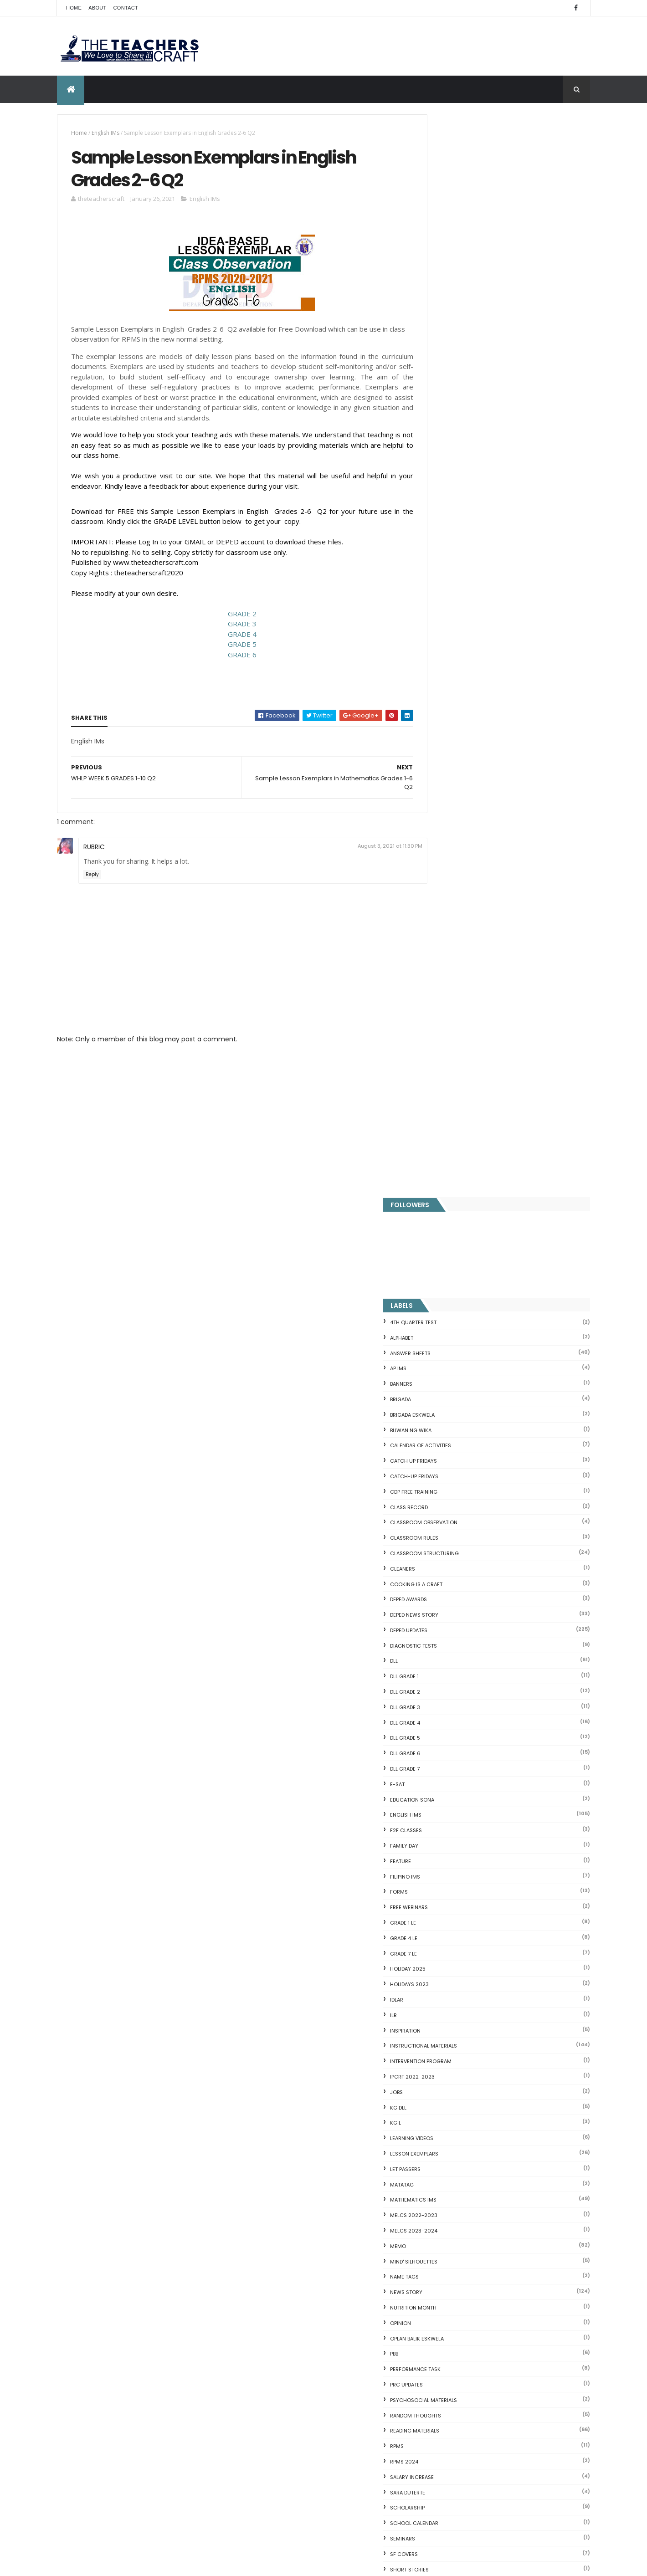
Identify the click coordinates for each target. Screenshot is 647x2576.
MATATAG (443, 1101)
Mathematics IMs (454, 1117)
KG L (436, 1040)
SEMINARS (444, 1456)
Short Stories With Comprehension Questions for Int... (504, 2190)
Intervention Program (462, 978)
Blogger (504, 2396)
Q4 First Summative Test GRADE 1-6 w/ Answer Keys (131, 2055)
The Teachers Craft (459, 1978)
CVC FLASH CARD (446, 2103)
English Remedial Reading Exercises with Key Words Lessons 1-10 (500, 2307)
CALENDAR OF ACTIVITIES (462, 362)
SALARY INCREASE (453, 1394)
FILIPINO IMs (446, 793)
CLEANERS (444, 485)
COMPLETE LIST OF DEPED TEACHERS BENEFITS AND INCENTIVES (519, 1852)
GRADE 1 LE (444, 840)
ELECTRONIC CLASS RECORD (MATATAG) (340, 2419)
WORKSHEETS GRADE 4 (459, 1732)
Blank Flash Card (445, 2114)
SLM (436, 1517)
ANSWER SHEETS (451, 270)
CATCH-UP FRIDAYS (455, 393)
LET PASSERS (446, 1086)
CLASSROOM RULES (455, 455)
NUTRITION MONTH (454, 1225)
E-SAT (438, 701)
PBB (435, 1271)
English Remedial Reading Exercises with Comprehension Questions (482, 2325)
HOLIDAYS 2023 (450, 901)
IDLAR (438, 917)
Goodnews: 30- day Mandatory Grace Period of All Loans (499, 2205)
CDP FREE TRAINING (455, 408)
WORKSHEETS (448, 1671)
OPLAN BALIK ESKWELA (458, 1255)
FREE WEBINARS (450, 824)
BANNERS (442, 301)
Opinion (441, 1240)
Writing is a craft (456, 1794)
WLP (436, 1655)
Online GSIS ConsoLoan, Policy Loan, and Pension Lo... (503, 2270)
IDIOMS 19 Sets (442, 2292)
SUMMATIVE (446, 1563)
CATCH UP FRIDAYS (454, 378)
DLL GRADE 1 (445, 593)
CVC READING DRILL (449, 2259)
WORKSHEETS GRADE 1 (458, 1686)
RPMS (438, 1363)
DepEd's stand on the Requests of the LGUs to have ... (504, 2168)
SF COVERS (445, 1471)
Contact (125, 7)
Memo (439, 1163)
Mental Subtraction (450, 2136)
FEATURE (441, 778)
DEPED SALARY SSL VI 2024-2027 (515, 1884)
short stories (450, 1486)
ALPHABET (443, 254)
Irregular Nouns (443, 2146)
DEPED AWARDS (449, 516)
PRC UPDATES (447, 1302)
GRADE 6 (232, 657)
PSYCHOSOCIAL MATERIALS (464, 1317)
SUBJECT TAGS (449, 1548)
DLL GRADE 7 (446, 686)
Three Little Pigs (444, 2351)
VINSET (439, 1609)
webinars (444, 1625)
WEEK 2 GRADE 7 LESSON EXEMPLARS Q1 (524, 1921)
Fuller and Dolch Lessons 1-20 (466, 2157)
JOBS (437, 1009)
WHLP (438, 1640)
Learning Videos (453, 1055)
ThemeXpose (108, 2563)
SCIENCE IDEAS (442, 2281)
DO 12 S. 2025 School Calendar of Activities (330, 2376)
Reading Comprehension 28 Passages (479, 2179)
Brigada (441, 316)
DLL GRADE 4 (446, 639)
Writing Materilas (456, 1809)
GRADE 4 (232, 636)
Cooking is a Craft (457, 501)
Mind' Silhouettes (455, 1178)
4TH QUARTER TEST (454, 239)
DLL (435, 578)
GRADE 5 (232, 647)
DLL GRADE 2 (446, 609)
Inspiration (446, 947)
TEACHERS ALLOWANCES (461, 1578)
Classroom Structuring (465, 470)
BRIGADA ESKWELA (453, 331)
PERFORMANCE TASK (456, 1286)
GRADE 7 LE (444, 870)
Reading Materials (456, 1348)
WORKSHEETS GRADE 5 (459, 1748)
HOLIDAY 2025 (449, 886)
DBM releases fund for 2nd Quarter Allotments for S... (503, 2340)
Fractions (434, 2125)
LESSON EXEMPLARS (455, 1071)
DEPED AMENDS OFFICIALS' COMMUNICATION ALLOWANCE (326, 2281)
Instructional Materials (464, 963)
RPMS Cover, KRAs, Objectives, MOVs (477, 2361)
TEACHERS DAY (449, 1594)
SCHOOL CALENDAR (455, 1440)
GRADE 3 (232, 626)
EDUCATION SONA (453, 716)
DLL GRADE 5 (446, 655)
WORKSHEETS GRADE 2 (459, 1701)
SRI (435, 1532)
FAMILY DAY (445, 763)
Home (74, 7)
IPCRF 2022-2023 (453, 994)
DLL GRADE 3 (446, 624)
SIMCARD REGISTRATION (461, 1502)
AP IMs (439, 285)
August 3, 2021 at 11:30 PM (369, 848)
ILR (434, 932)
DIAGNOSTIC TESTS (454, 562)
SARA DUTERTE (449, 1409)
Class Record (450, 424)
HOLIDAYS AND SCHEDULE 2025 (326, 2325)
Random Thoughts (457, 1332)
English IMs (105, 133)
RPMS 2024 (445, 1379)
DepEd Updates (450, 547)
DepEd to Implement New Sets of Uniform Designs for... (499, 2223)
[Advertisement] (232, 1123)
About (97, 7)
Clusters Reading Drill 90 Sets (465, 2248)
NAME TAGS (445, 1194)
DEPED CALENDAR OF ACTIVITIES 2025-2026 (337, 2227)
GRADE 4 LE (445, 855)
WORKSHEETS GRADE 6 (459, 1763)
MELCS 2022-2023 (455, 1132)
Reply (92, 877)
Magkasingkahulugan (453, 2238)
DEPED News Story (455, 532)
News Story (447, 1209)
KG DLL (439, 1024)
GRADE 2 (232, 616)
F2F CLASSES (447, 747)
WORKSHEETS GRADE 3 (459, 1717)
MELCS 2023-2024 (455, 1148)
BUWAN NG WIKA (452, 347)
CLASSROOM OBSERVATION (465, 439)
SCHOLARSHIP (448, 1425)
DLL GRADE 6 (446, 670)
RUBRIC (94, 849)
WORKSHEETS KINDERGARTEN (467, 1778)
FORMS (440, 809)
